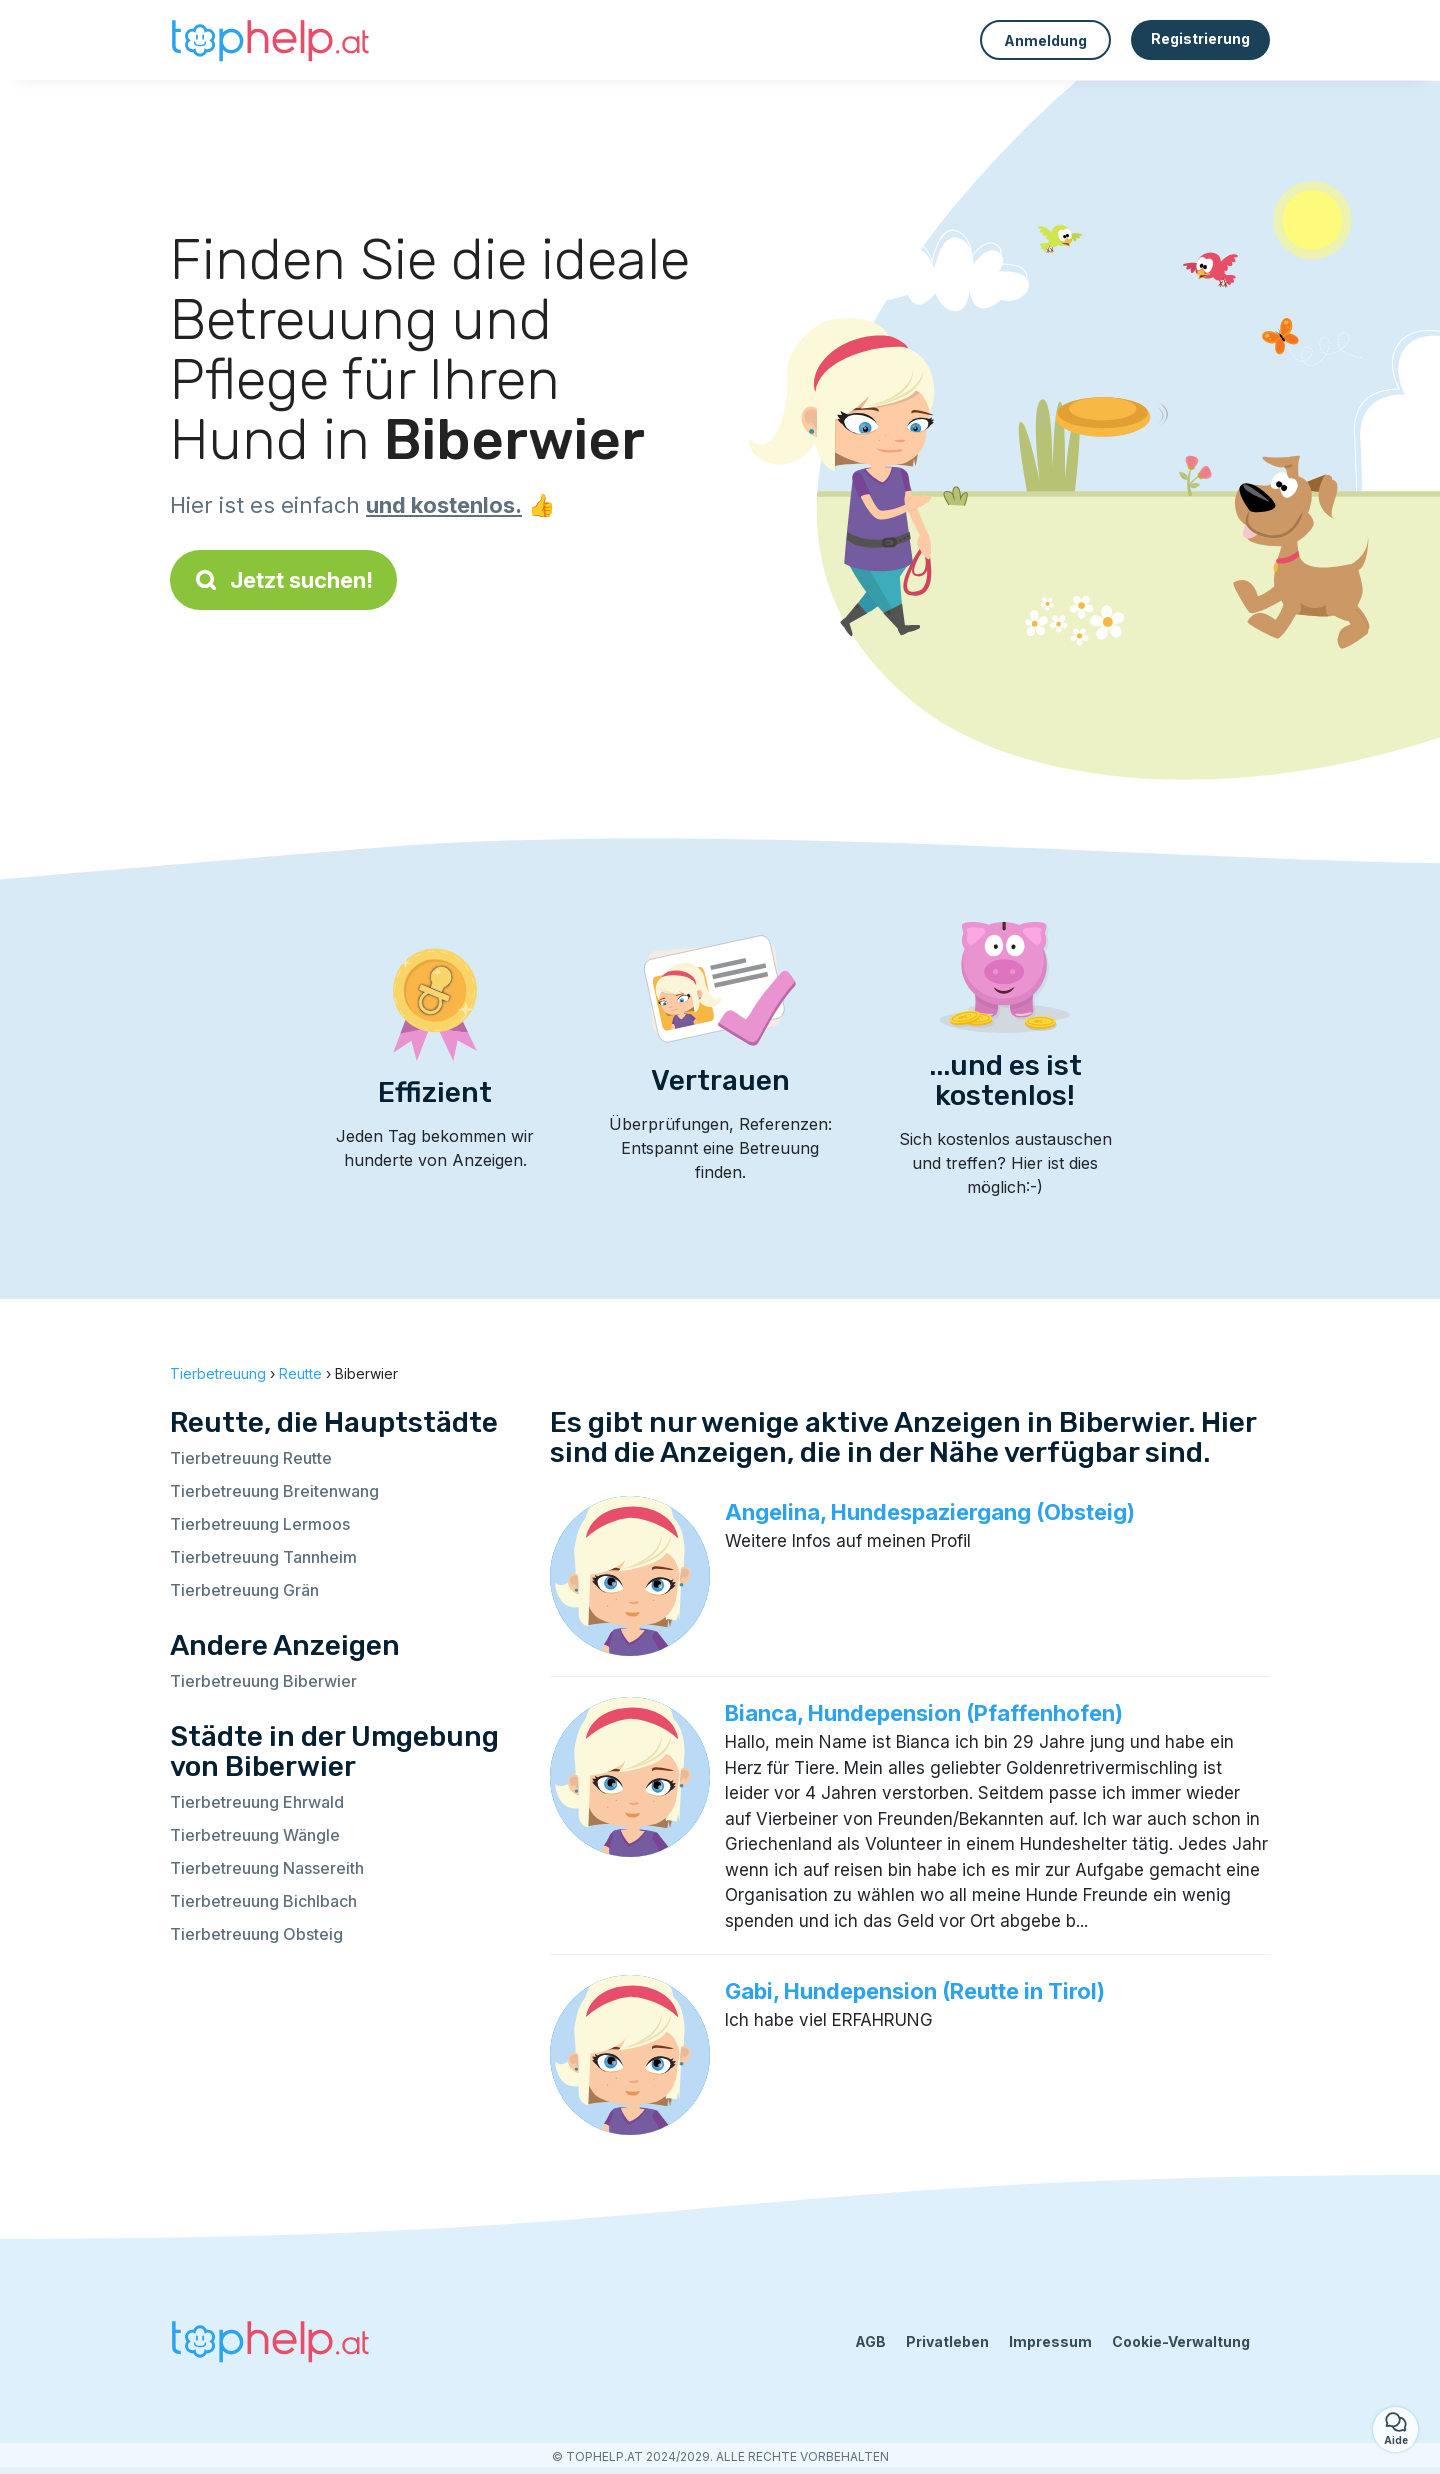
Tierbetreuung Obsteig (256, 1934)
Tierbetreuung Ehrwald (257, 1802)
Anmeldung (1045, 40)
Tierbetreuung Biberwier (263, 1681)
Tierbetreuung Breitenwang (274, 1491)
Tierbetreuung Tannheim (263, 1557)
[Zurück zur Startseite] (270, 40)
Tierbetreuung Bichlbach (263, 1901)
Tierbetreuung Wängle (255, 1835)
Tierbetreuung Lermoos (260, 1524)
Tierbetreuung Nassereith (267, 1868)
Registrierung (1200, 38)
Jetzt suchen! (283, 580)
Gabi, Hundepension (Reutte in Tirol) (915, 1991)
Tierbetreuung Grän (244, 1590)
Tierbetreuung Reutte (251, 1458)
